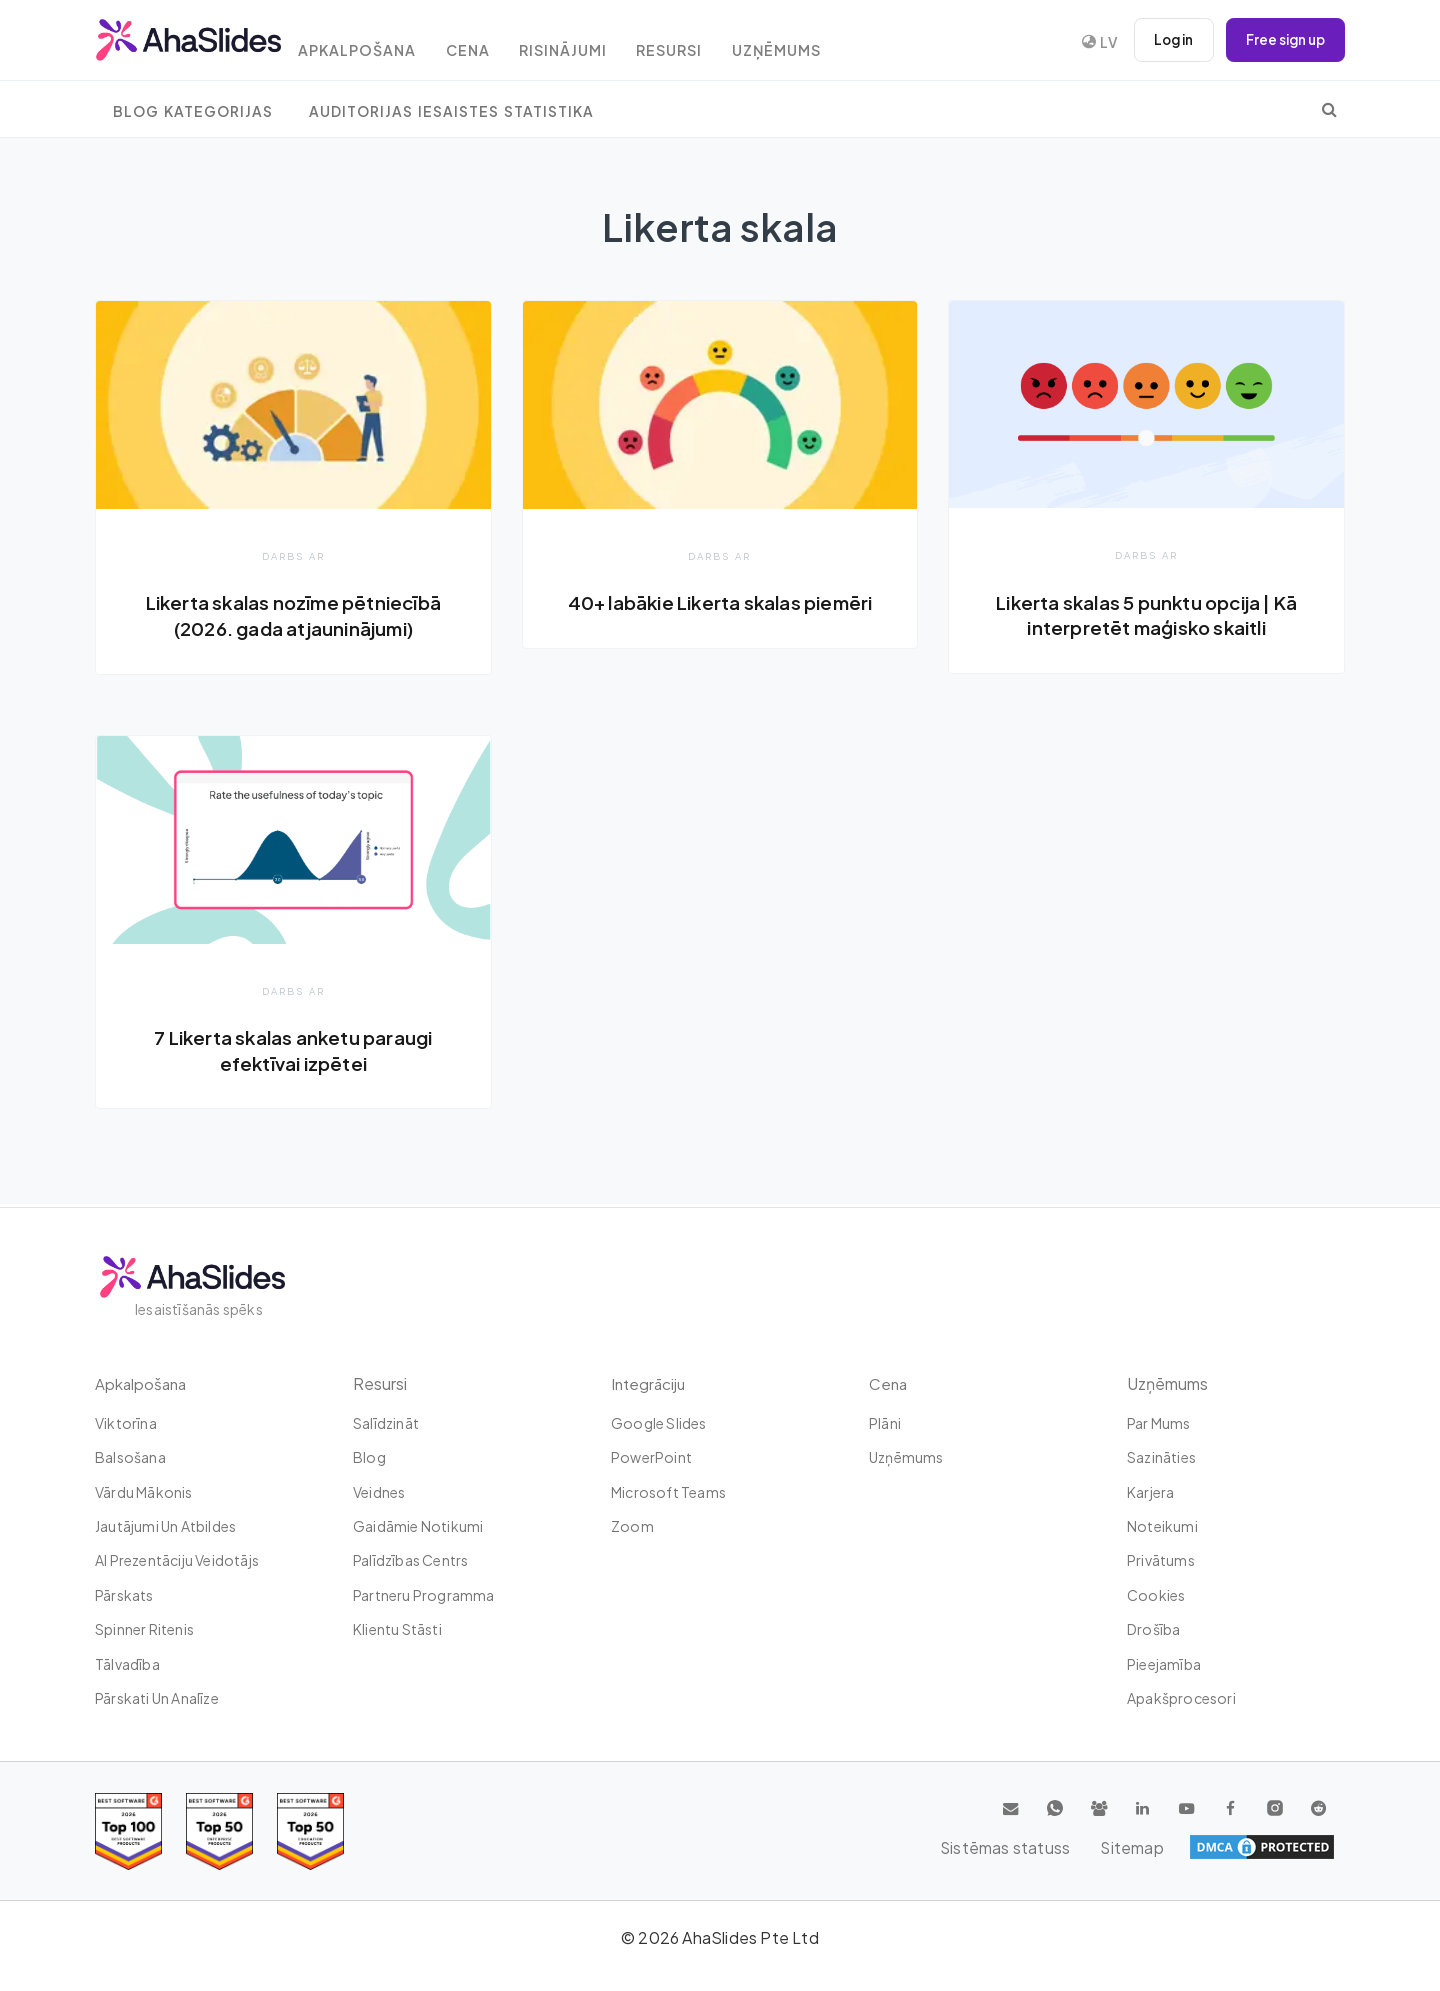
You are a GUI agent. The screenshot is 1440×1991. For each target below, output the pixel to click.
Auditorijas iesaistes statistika (451, 111)
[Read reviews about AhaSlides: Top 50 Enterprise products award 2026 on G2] (310, 1831)
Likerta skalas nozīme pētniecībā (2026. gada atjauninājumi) (293, 615)
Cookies (1156, 1595)
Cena (490, 42)
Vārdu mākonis (144, 1492)
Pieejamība (1164, 1664)
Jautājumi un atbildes (165, 1526)
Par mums (1159, 1423)
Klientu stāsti (397, 1629)
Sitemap (1300, 1847)
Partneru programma (424, 1595)
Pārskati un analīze (157, 1698)
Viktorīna (126, 1423)
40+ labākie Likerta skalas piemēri (720, 602)
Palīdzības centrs (410, 1560)
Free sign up (1282, 40)
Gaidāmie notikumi (418, 1526)
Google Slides (659, 1423)
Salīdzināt (386, 1423)
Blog (369, 1457)
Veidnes (379, 1492)
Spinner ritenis (144, 1629)
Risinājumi (592, 42)
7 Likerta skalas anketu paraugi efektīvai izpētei (293, 1051)
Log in (1165, 40)
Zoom (632, 1526)
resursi (705, 42)
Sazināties (1161, 1457)
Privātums (1161, 1560)
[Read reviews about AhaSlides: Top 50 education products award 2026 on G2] (219, 1831)
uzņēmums (818, 42)
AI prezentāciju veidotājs (177, 1560)
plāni (885, 1423)
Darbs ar (293, 555)
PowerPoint (651, 1457)
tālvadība (127, 1664)
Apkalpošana (373, 42)
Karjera (1150, 1492)
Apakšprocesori (1181, 1698)
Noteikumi (1162, 1526)
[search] (1329, 109)
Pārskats (124, 1595)
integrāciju (650, 1383)
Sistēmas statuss (1181, 1847)
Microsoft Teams (668, 1492)
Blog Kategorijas (193, 111)
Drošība (1153, 1629)
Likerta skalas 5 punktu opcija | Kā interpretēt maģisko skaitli (1146, 615)
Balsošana (130, 1457)
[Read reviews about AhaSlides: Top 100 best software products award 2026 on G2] (128, 1831)
